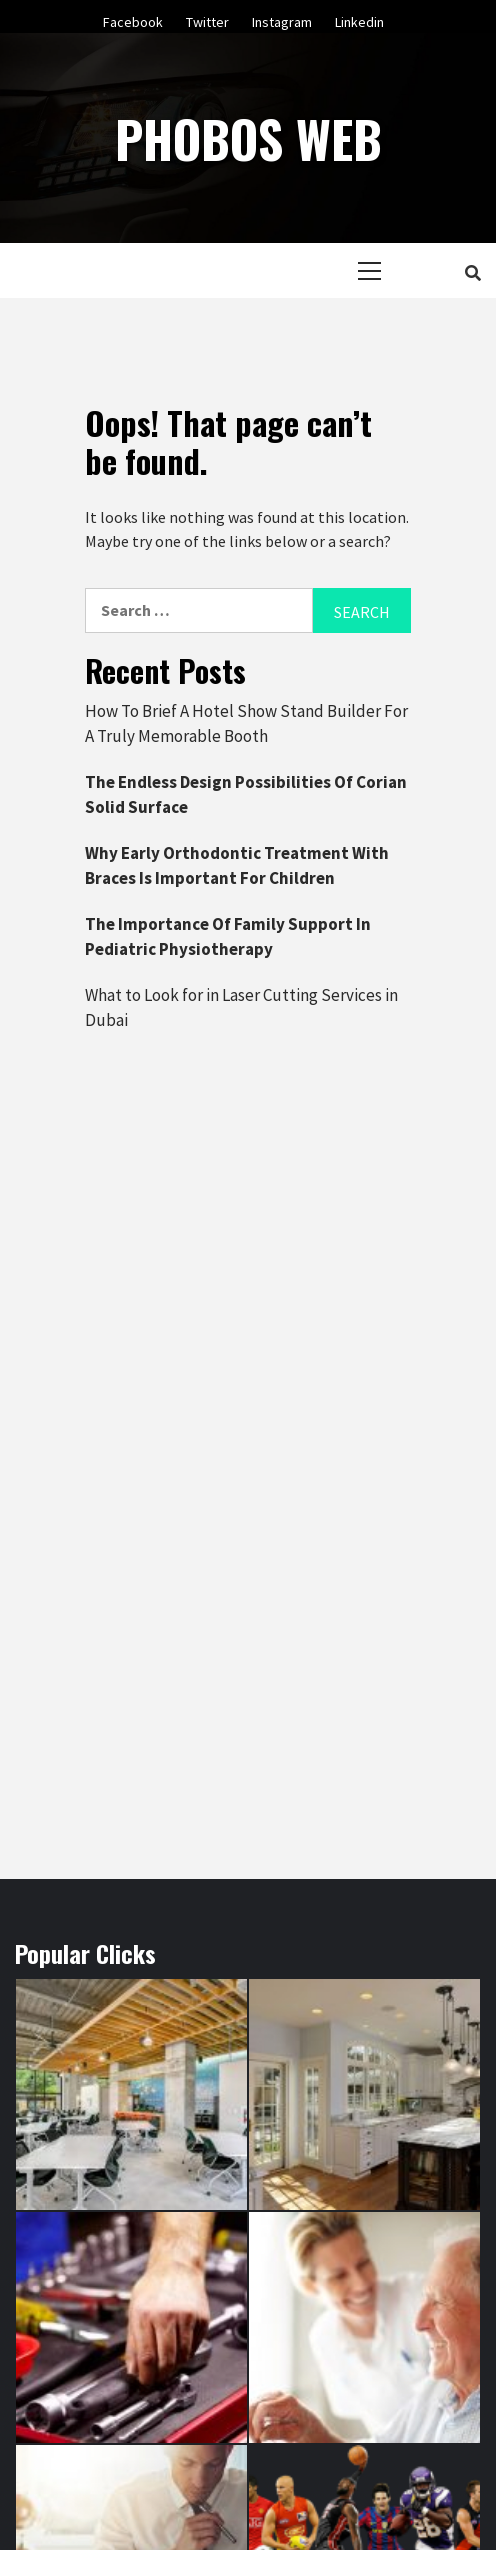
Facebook (133, 19)
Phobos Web (248, 138)
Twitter (207, 19)
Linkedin (359, 19)
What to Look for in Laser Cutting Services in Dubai (241, 1008)
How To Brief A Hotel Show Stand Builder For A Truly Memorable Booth (246, 724)
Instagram (282, 19)
